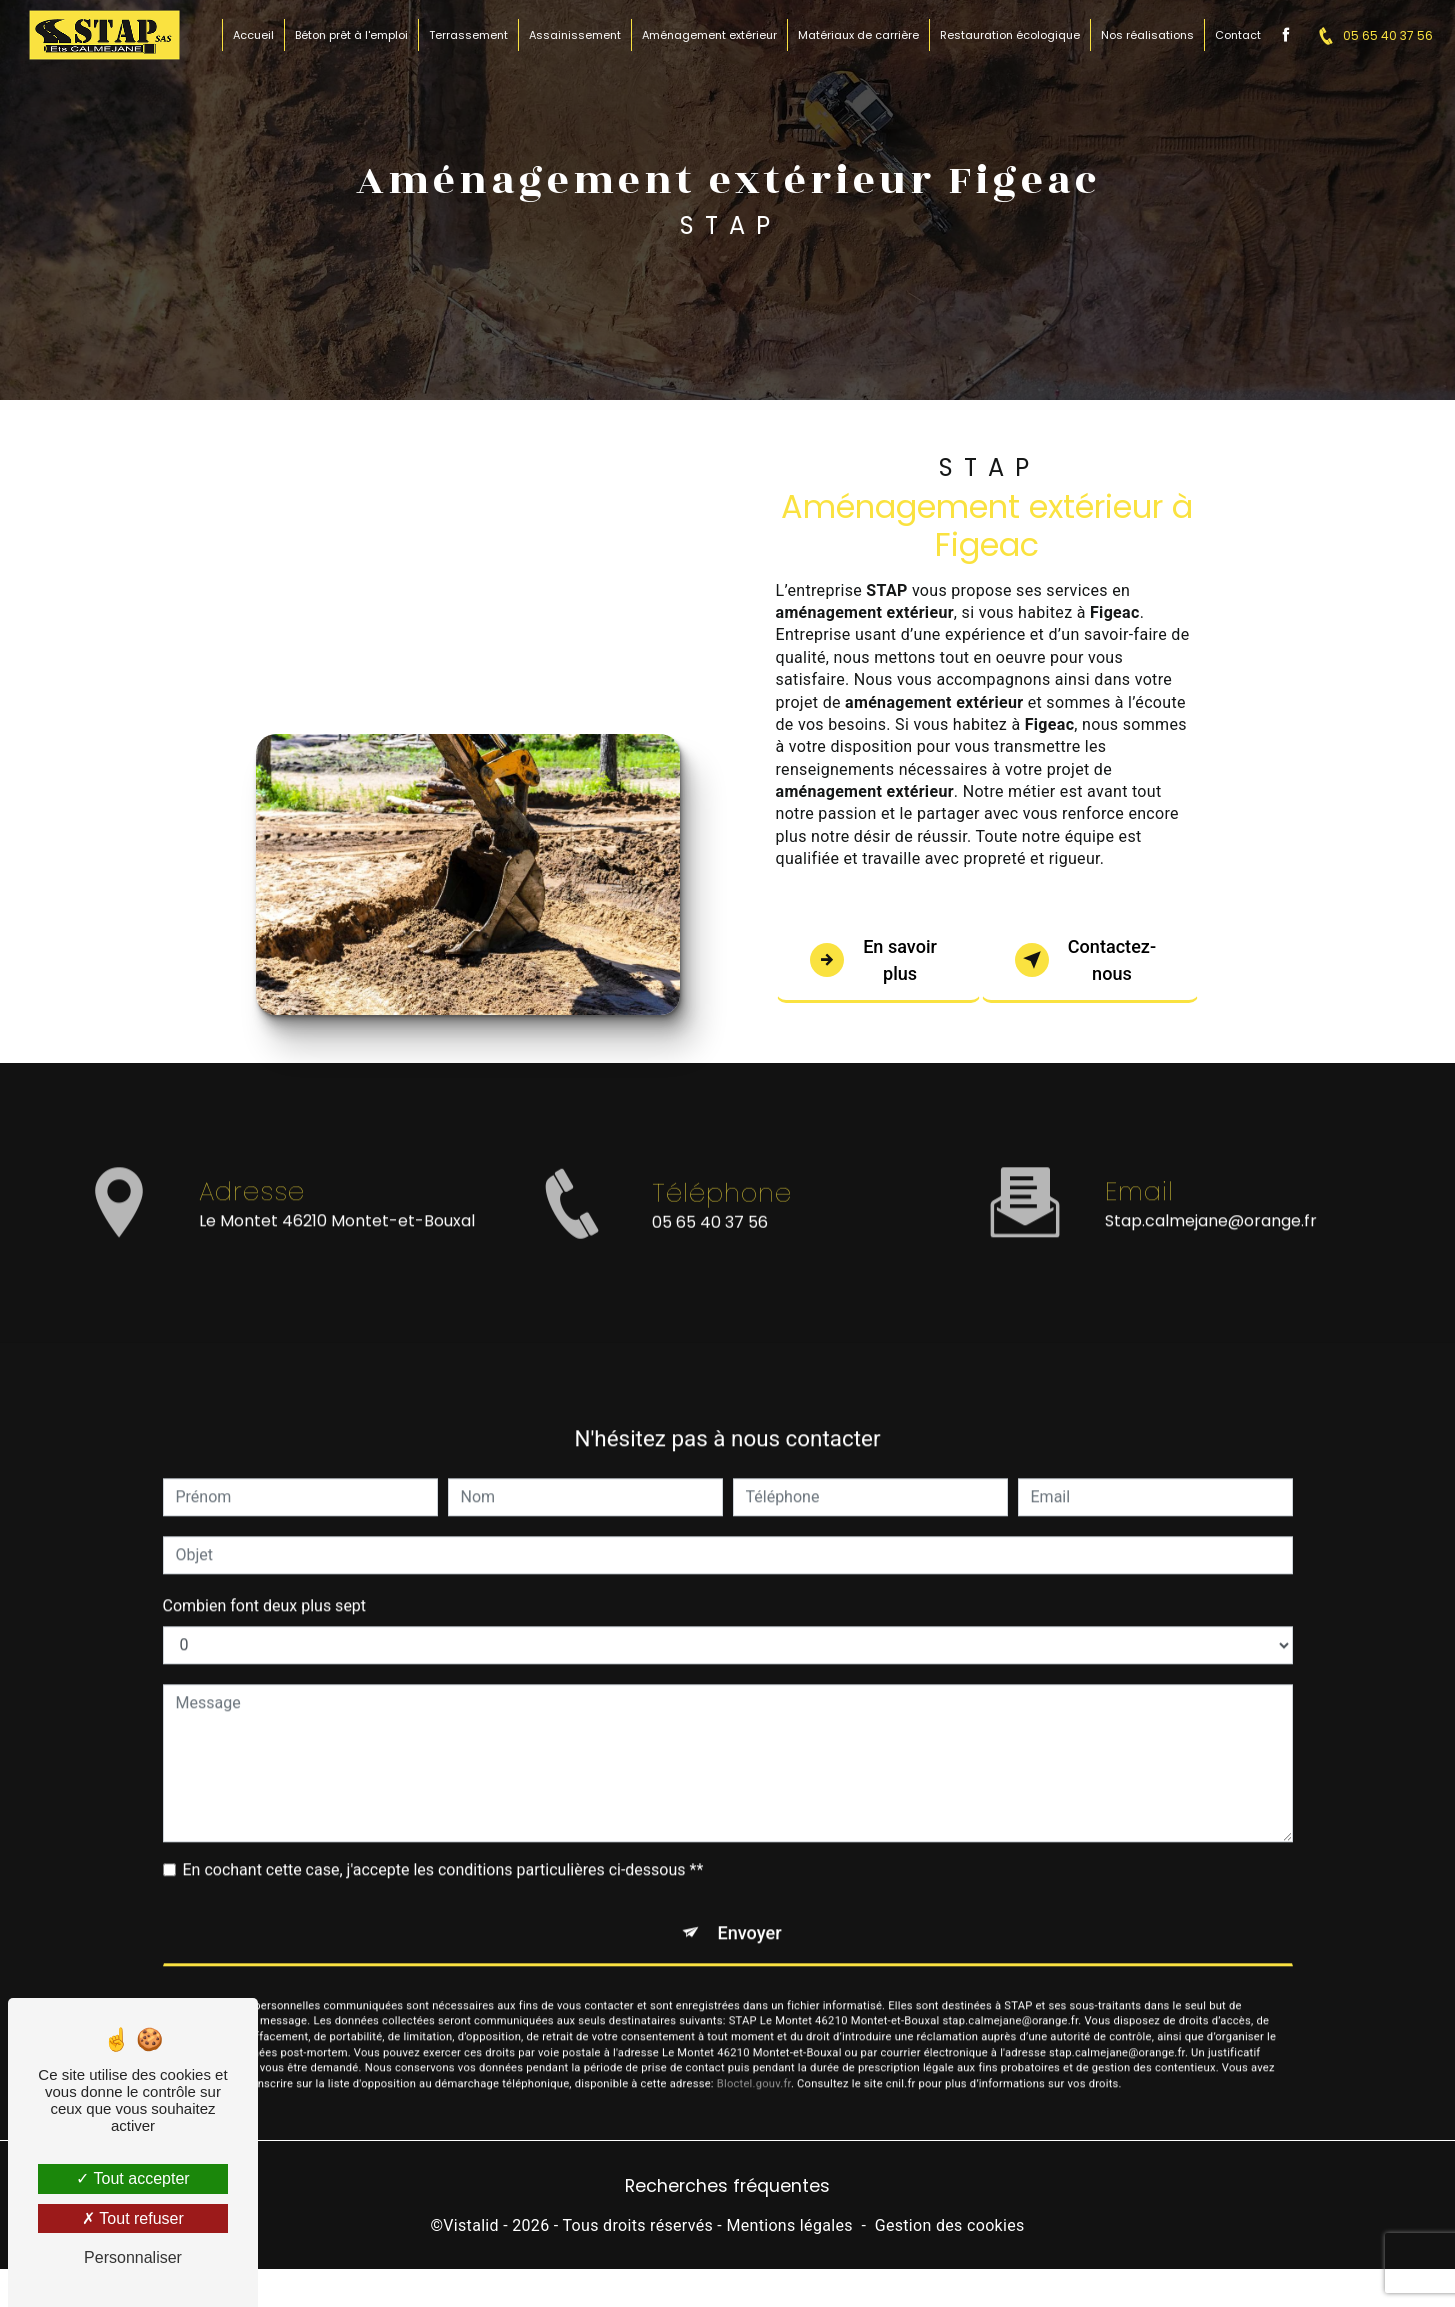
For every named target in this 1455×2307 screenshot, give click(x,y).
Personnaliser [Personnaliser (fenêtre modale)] (133, 2257)
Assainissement (573, 35)
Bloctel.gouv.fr (754, 2067)
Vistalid (471, 2233)
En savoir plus (878, 961)
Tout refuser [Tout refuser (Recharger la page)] (133, 2218)
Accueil (251, 35)
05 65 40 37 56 (1369, 36)
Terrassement (466, 35)
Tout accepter (132, 2178)
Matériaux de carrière (856, 35)
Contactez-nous (1091, 961)
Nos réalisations (1145, 35)
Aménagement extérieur (707, 35)
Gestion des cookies (950, 2233)
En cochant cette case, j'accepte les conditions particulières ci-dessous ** (443, 1847)
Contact (1236, 35)
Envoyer (750, 1912)
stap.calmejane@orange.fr (1211, 1199)
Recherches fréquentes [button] (727, 2194)
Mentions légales (789, 2233)
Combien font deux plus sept (265, 1583)
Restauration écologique (1008, 35)
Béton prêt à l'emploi (349, 35)
